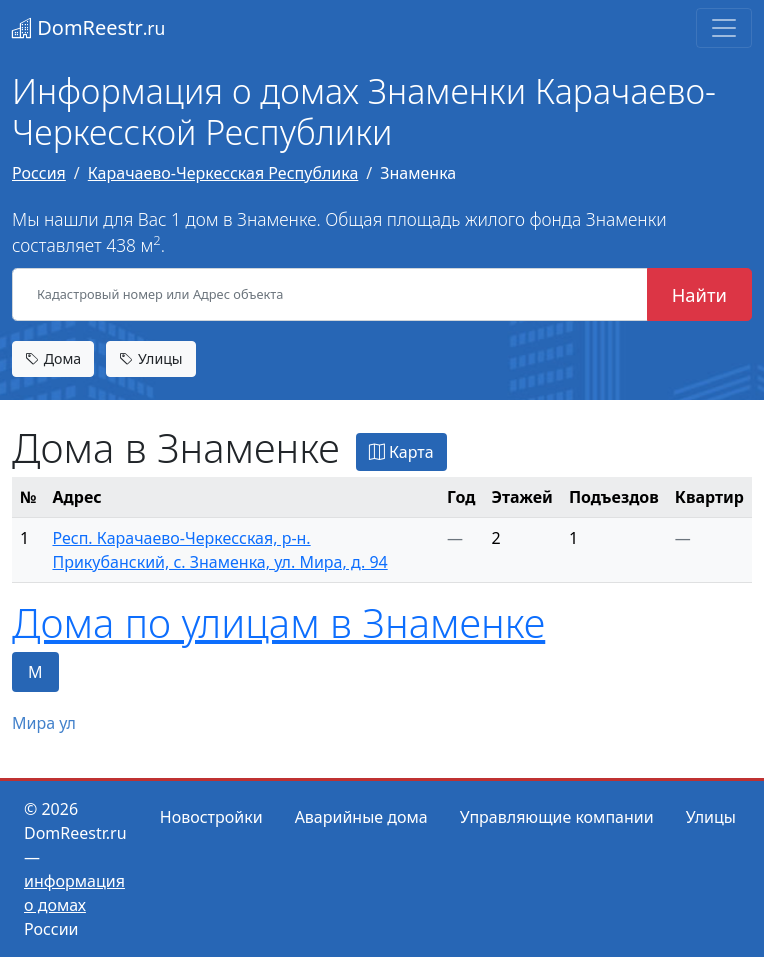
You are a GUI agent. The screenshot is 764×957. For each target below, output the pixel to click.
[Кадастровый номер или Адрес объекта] (330, 295)
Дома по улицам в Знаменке (278, 622)
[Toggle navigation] (724, 28)
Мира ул (44, 723)
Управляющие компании (557, 817)
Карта (401, 452)
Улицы (150, 358)
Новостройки (211, 817)
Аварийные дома (361, 817)
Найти (699, 294)
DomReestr (88, 27)
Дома (53, 358)
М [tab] (35, 672)
